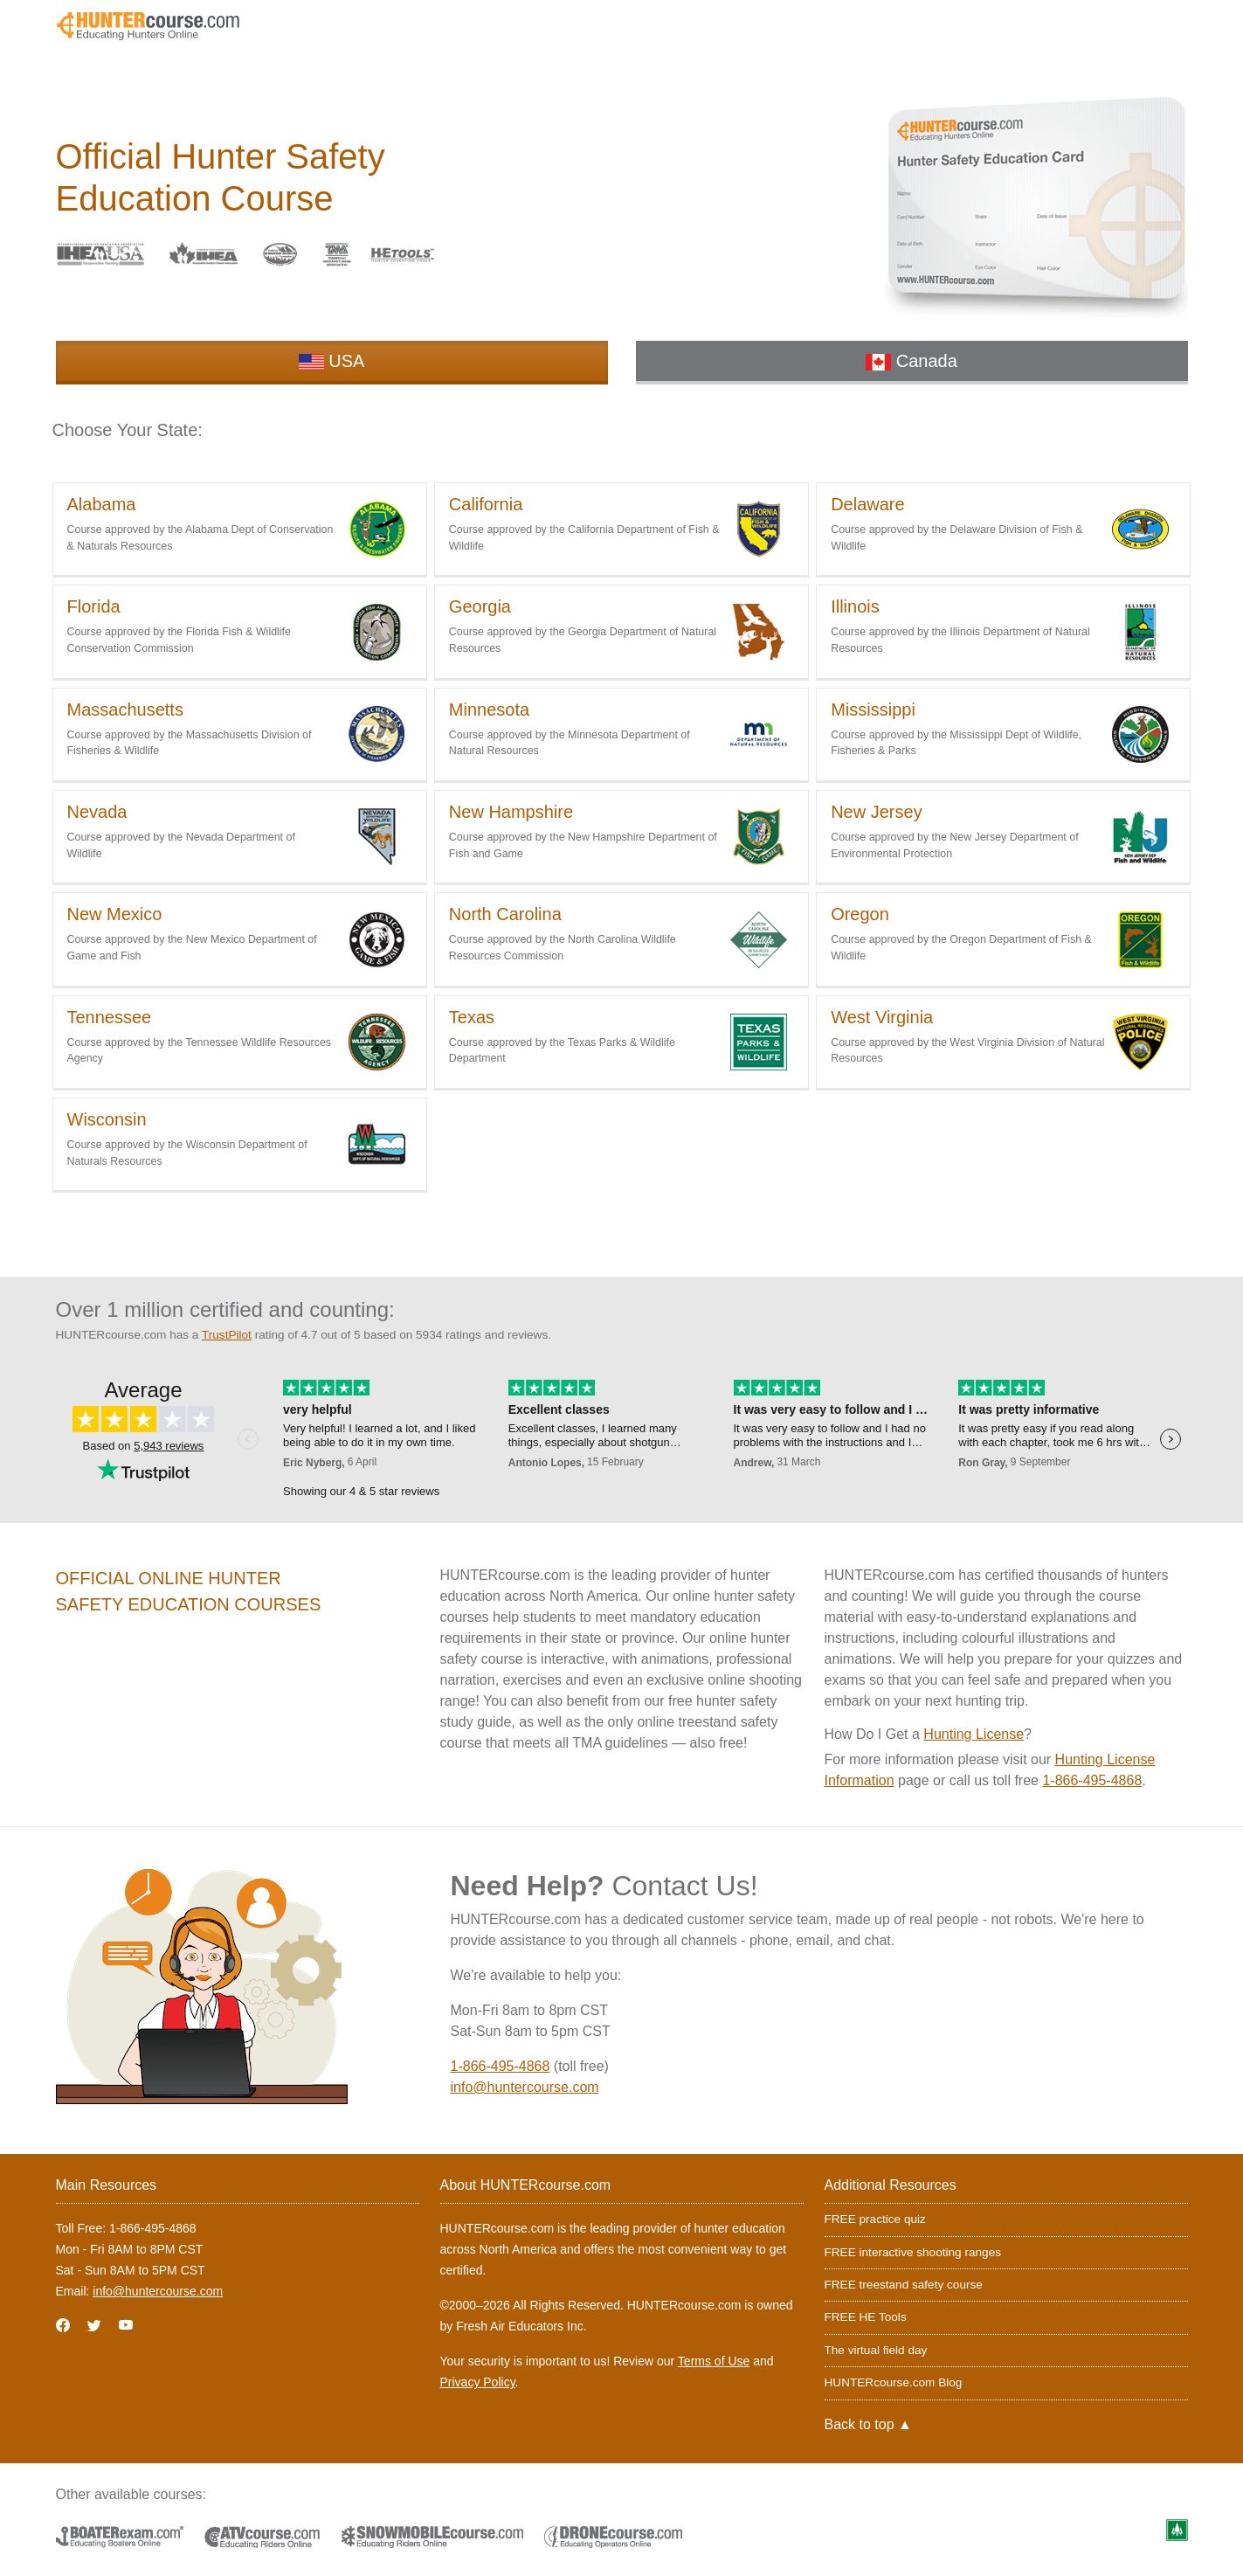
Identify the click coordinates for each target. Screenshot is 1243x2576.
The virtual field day (876, 2350)
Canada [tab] (911, 360)
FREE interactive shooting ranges (913, 2252)
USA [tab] (332, 360)
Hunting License (973, 1734)
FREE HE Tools (866, 2316)
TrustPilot (227, 1334)
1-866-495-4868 (1092, 1780)
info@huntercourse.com (525, 2087)
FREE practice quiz (875, 2219)
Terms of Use (713, 2361)
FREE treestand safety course (904, 2284)
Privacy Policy (477, 2382)
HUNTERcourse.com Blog (894, 2382)
